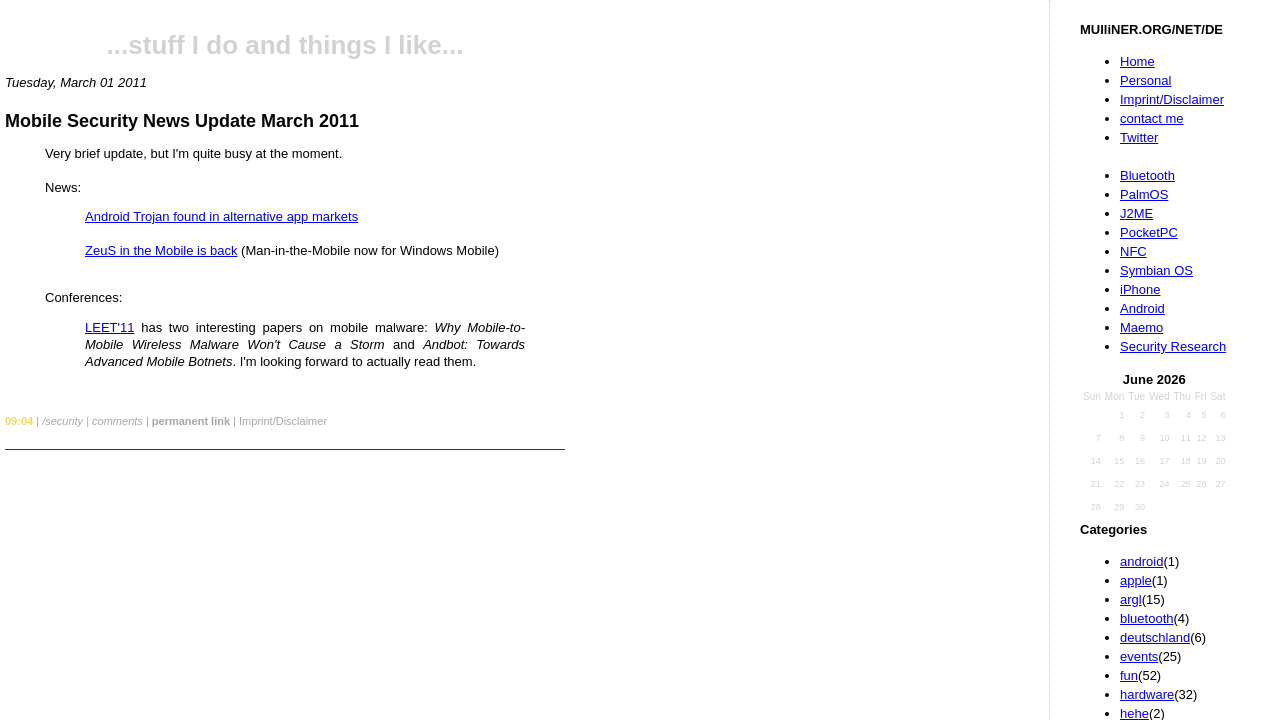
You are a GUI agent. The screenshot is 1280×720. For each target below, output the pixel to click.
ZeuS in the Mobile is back (161, 250)
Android (1142, 308)
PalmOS (1144, 194)
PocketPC (1149, 232)
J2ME (1136, 213)
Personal (1145, 80)
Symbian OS (1156, 270)
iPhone (1140, 289)
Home (1137, 61)
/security (62, 421)
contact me (1152, 118)
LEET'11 (109, 327)
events (1139, 656)
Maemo (1141, 327)
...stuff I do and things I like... (285, 45)
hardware (1147, 694)
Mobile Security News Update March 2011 (182, 121)
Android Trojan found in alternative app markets (221, 216)
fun (1129, 675)
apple (1136, 580)
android (1141, 561)
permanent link (191, 421)
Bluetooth (1147, 175)
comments (117, 421)
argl (1131, 599)
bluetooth (1147, 618)
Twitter (1139, 137)
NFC (1133, 251)
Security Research (1173, 346)
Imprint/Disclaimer (1172, 99)
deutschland (1155, 637)
